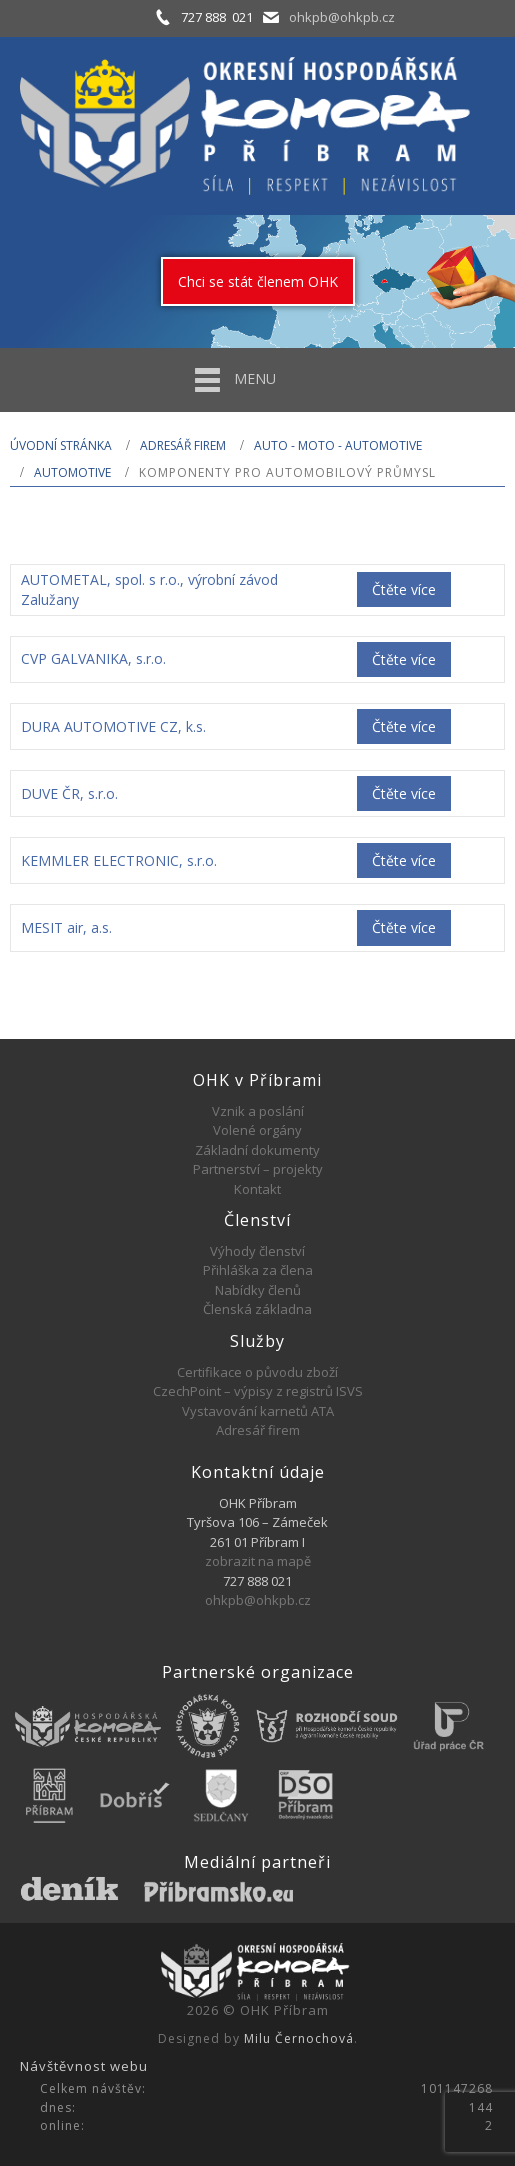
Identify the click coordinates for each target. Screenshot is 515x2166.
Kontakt (257, 1189)
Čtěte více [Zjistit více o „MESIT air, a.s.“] (404, 927)
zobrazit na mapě (258, 1561)
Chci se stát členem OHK (258, 281)
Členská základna (257, 1309)
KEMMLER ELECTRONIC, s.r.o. (119, 860)
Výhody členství (257, 1251)
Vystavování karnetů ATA (258, 1411)
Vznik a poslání (258, 1111)
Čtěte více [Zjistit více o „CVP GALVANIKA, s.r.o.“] (404, 659)
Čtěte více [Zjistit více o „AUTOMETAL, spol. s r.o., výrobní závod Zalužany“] (404, 589)
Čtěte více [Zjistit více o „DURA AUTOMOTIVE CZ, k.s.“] (404, 726)
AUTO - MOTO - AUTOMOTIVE (338, 445)
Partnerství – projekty (258, 1169)
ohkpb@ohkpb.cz (342, 17)
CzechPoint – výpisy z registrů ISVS (258, 1391)
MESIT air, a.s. (66, 927)
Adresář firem (183, 445)
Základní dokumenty (257, 1150)
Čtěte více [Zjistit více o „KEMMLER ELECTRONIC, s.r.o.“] (404, 860)
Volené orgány (257, 1130)
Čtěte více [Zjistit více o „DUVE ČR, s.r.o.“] (404, 793)
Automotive (72, 472)
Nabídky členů (258, 1290)
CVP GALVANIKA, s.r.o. (93, 658)
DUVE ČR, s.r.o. (69, 793)
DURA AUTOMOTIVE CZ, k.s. (113, 726)
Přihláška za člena (258, 1270)
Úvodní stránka (61, 445)
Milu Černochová (299, 2038)
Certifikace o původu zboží (257, 1372)
